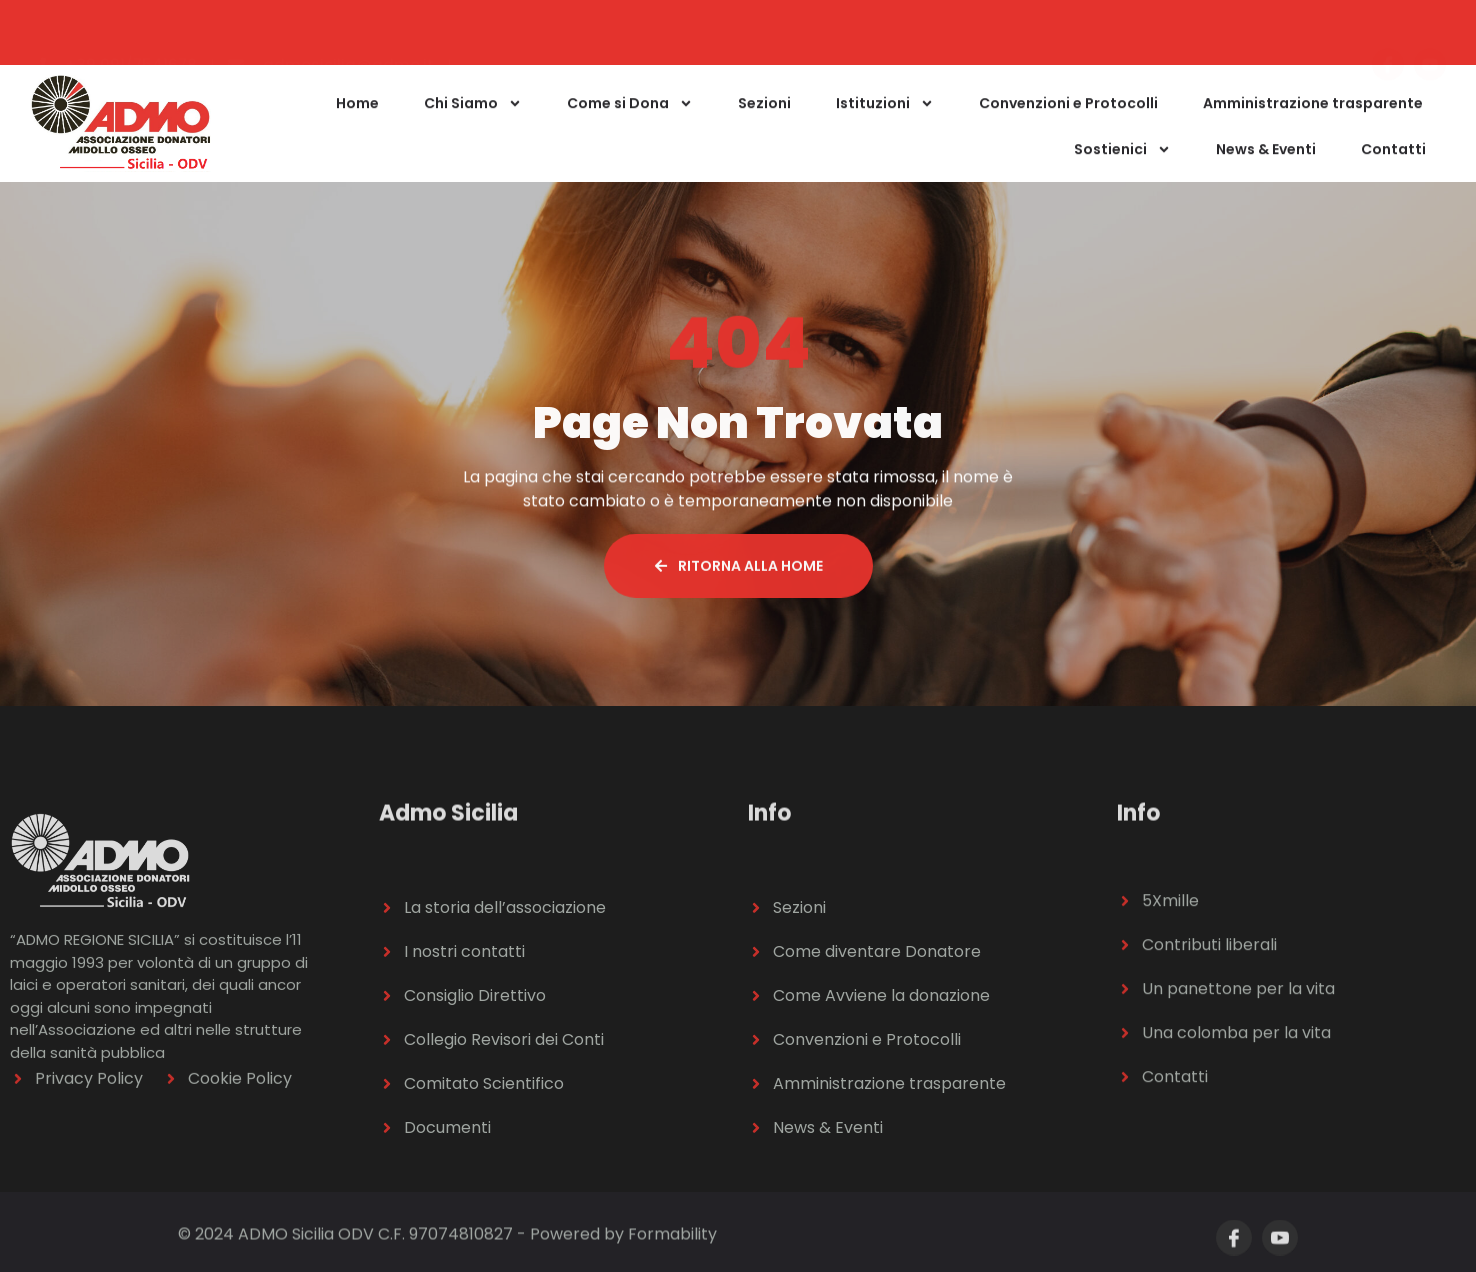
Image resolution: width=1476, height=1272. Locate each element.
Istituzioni (885, 122)
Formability (672, 1242)
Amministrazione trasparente (1313, 122)
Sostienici (1122, 168)
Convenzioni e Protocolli (1068, 122)
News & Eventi (1266, 168)
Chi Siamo (473, 122)
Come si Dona (630, 122)
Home (357, 122)
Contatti (1393, 168)
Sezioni (764, 122)
